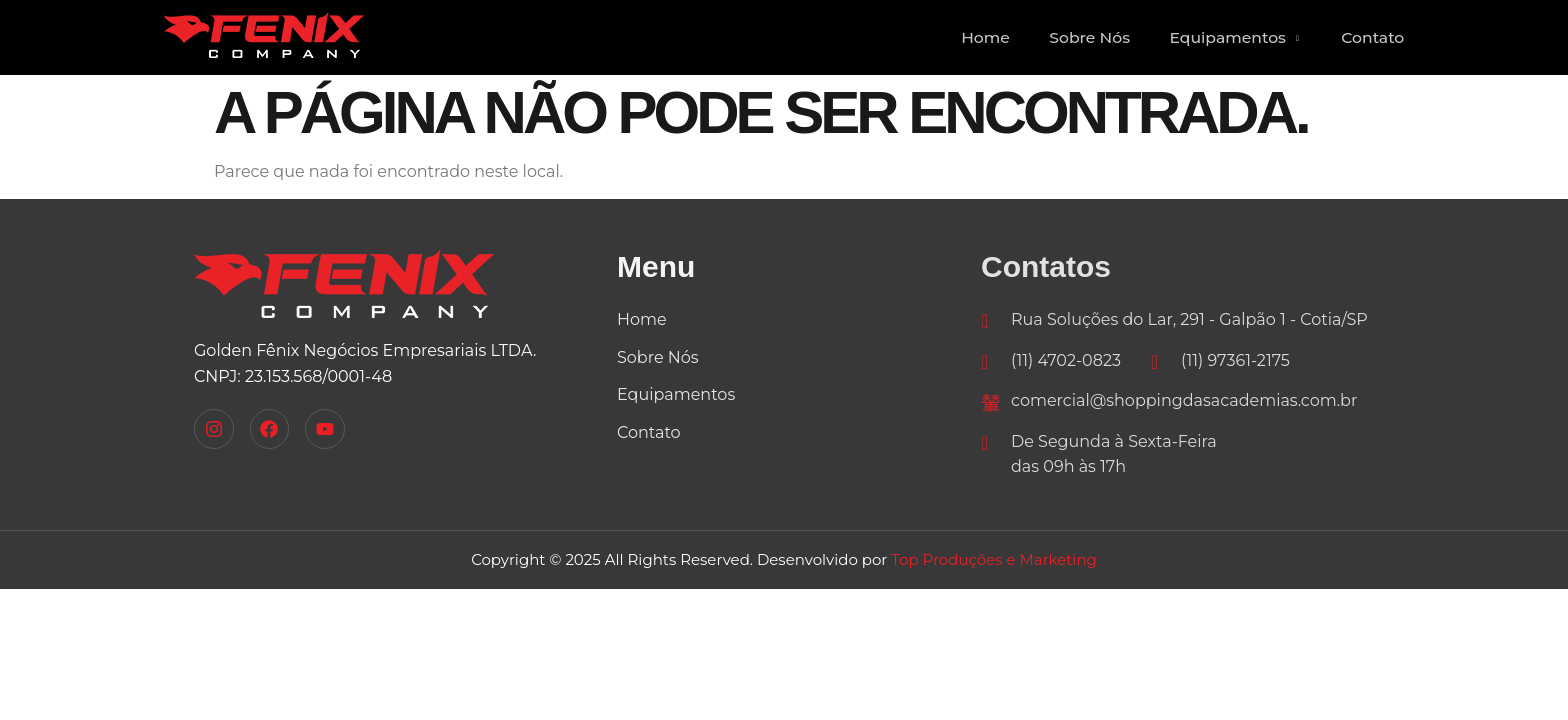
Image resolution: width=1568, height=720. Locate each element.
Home (960, 37)
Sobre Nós (1071, 37)
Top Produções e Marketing (994, 559)
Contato (1369, 37)
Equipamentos (1225, 37)
